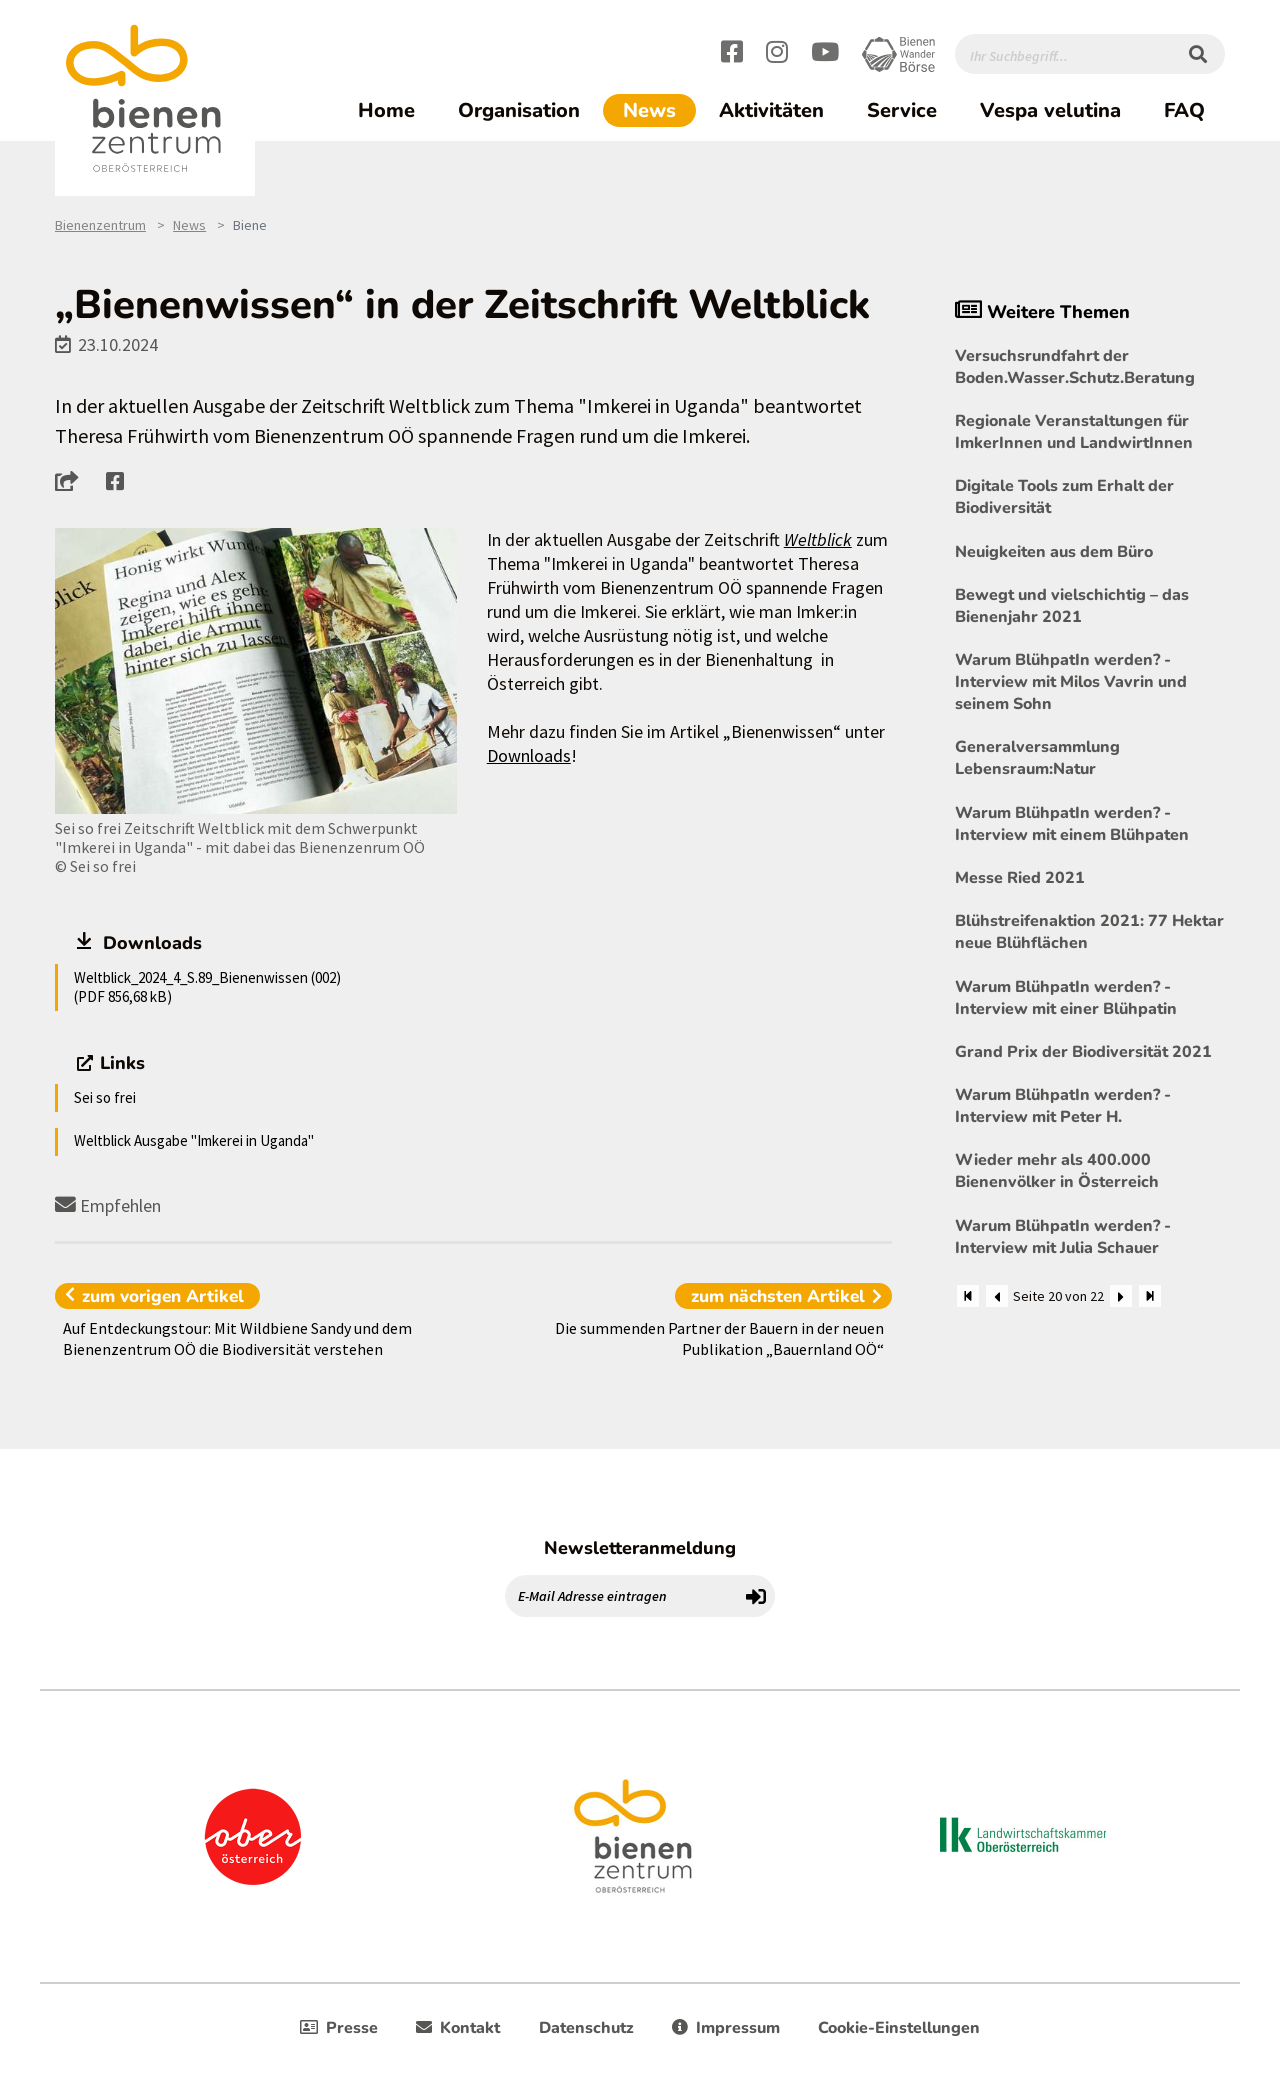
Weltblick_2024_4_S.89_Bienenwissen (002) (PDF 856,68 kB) (207, 986)
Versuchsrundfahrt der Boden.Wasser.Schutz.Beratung (1075, 367)
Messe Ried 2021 (1020, 878)
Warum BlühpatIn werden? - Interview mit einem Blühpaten (1072, 824)
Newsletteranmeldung (640, 1548)
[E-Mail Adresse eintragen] (622, 1596)
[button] (72, 481)
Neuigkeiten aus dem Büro (1054, 552)
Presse (339, 2028)
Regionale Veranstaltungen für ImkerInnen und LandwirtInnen (1074, 432)
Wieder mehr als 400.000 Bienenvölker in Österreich (1057, 1171)
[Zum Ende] (1150, 1296)
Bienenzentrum (100, 225)
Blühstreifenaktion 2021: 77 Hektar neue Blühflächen (1089, 932)
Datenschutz (586, 2028)
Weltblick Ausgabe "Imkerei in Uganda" (194, 1140)
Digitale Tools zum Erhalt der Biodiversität (1064, 497)
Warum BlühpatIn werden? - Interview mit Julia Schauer (1063, 1237)
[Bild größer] (256, 671)
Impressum (726, 2028)
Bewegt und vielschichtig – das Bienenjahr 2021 (1072, 606)
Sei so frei (105, 1097)
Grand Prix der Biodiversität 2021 (1083, 1052)
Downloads (529, 755)
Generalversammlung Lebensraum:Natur (1037, 758)
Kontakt (458, 2028)
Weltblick (818, 539)
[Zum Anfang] (968, 1296)
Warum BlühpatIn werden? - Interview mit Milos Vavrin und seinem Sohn (1071, 682)
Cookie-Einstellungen (899, 2028)
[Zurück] (997, 1296)
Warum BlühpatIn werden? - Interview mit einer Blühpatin (1066, 998)
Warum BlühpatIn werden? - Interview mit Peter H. (1063, 1106)
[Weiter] (1121, 1296)
